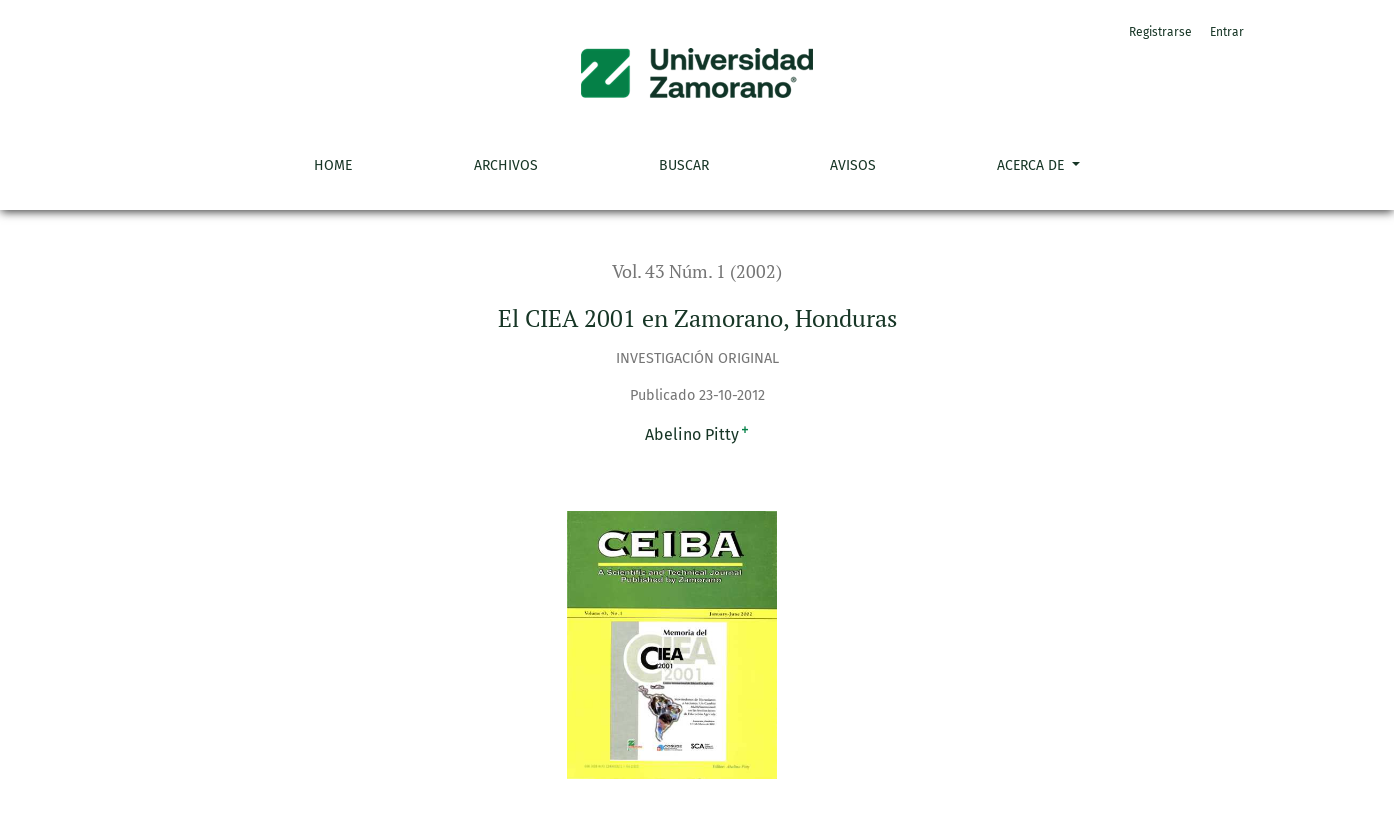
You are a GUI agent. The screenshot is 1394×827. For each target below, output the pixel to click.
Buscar (684, 165)
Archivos (506, 165)
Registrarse (1160, 32)
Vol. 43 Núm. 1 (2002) (697, 271)
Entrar (1227, 32)
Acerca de (1032, 165)
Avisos (853, 165)
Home (333, 165)
